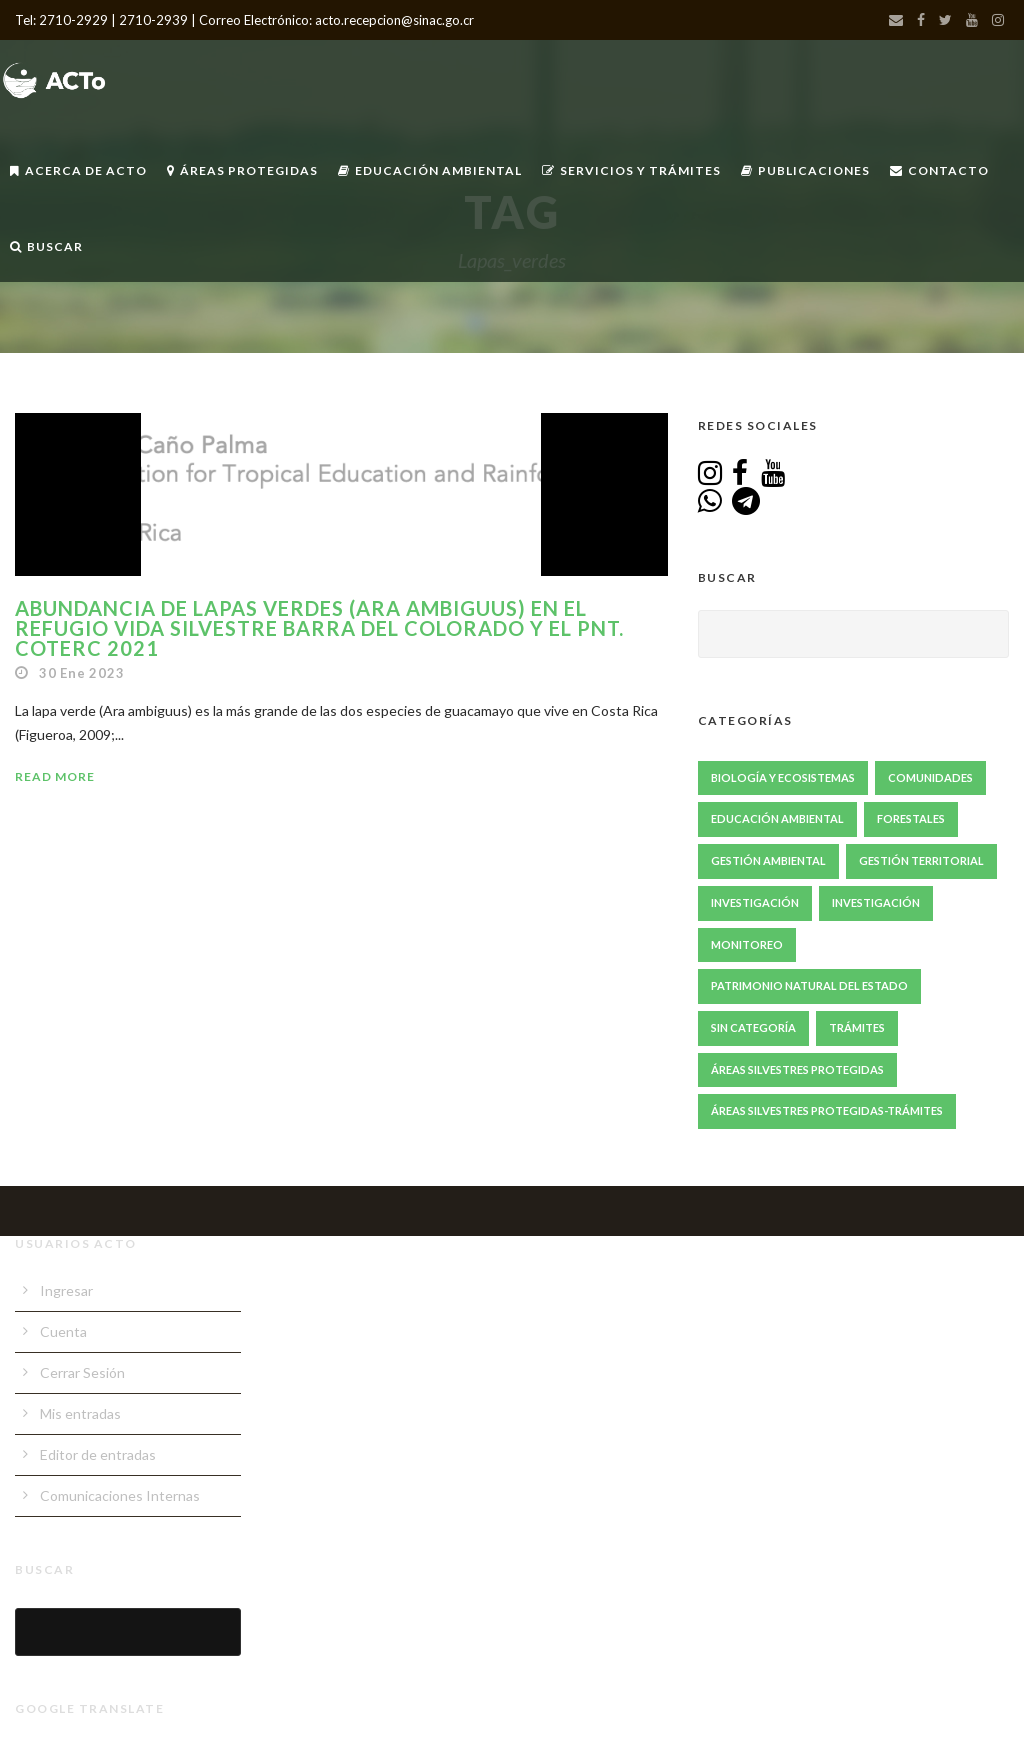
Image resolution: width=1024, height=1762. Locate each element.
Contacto (939, 170)
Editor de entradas (98, 1454)
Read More (55, 776)
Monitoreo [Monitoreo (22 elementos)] (747, 944)
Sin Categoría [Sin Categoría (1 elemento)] (753, 1027)
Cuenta (63, 1331)
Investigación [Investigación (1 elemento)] (876, 902)
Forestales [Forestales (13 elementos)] (911, 818)
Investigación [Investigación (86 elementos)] (755, 902)
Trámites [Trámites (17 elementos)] (857, 1027)
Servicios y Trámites (631, 170)
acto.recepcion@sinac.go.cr (394, 20)
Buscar (46, 246)
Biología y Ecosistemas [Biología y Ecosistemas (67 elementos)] (783, 777)
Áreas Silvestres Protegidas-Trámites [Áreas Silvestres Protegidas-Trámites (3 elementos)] (827, 1110)
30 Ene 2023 (82, 673)
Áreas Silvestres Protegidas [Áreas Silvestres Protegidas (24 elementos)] (797, 1069)
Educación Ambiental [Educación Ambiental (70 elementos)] (777, 818)
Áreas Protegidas (242, 170)
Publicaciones (805, 170)
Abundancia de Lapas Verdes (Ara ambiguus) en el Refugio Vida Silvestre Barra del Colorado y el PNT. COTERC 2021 (319, 628)
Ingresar (66, 1290)
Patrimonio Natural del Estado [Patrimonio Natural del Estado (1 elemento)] (809, 985)
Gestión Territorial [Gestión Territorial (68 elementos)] (921, 860)
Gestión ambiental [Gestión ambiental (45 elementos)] (768, 860)
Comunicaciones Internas (120, 1495)
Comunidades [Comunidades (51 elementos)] (930, 777)
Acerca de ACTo (78, 170)
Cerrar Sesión (82, 1372)
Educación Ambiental (430, 170)
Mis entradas (80, 1413)
